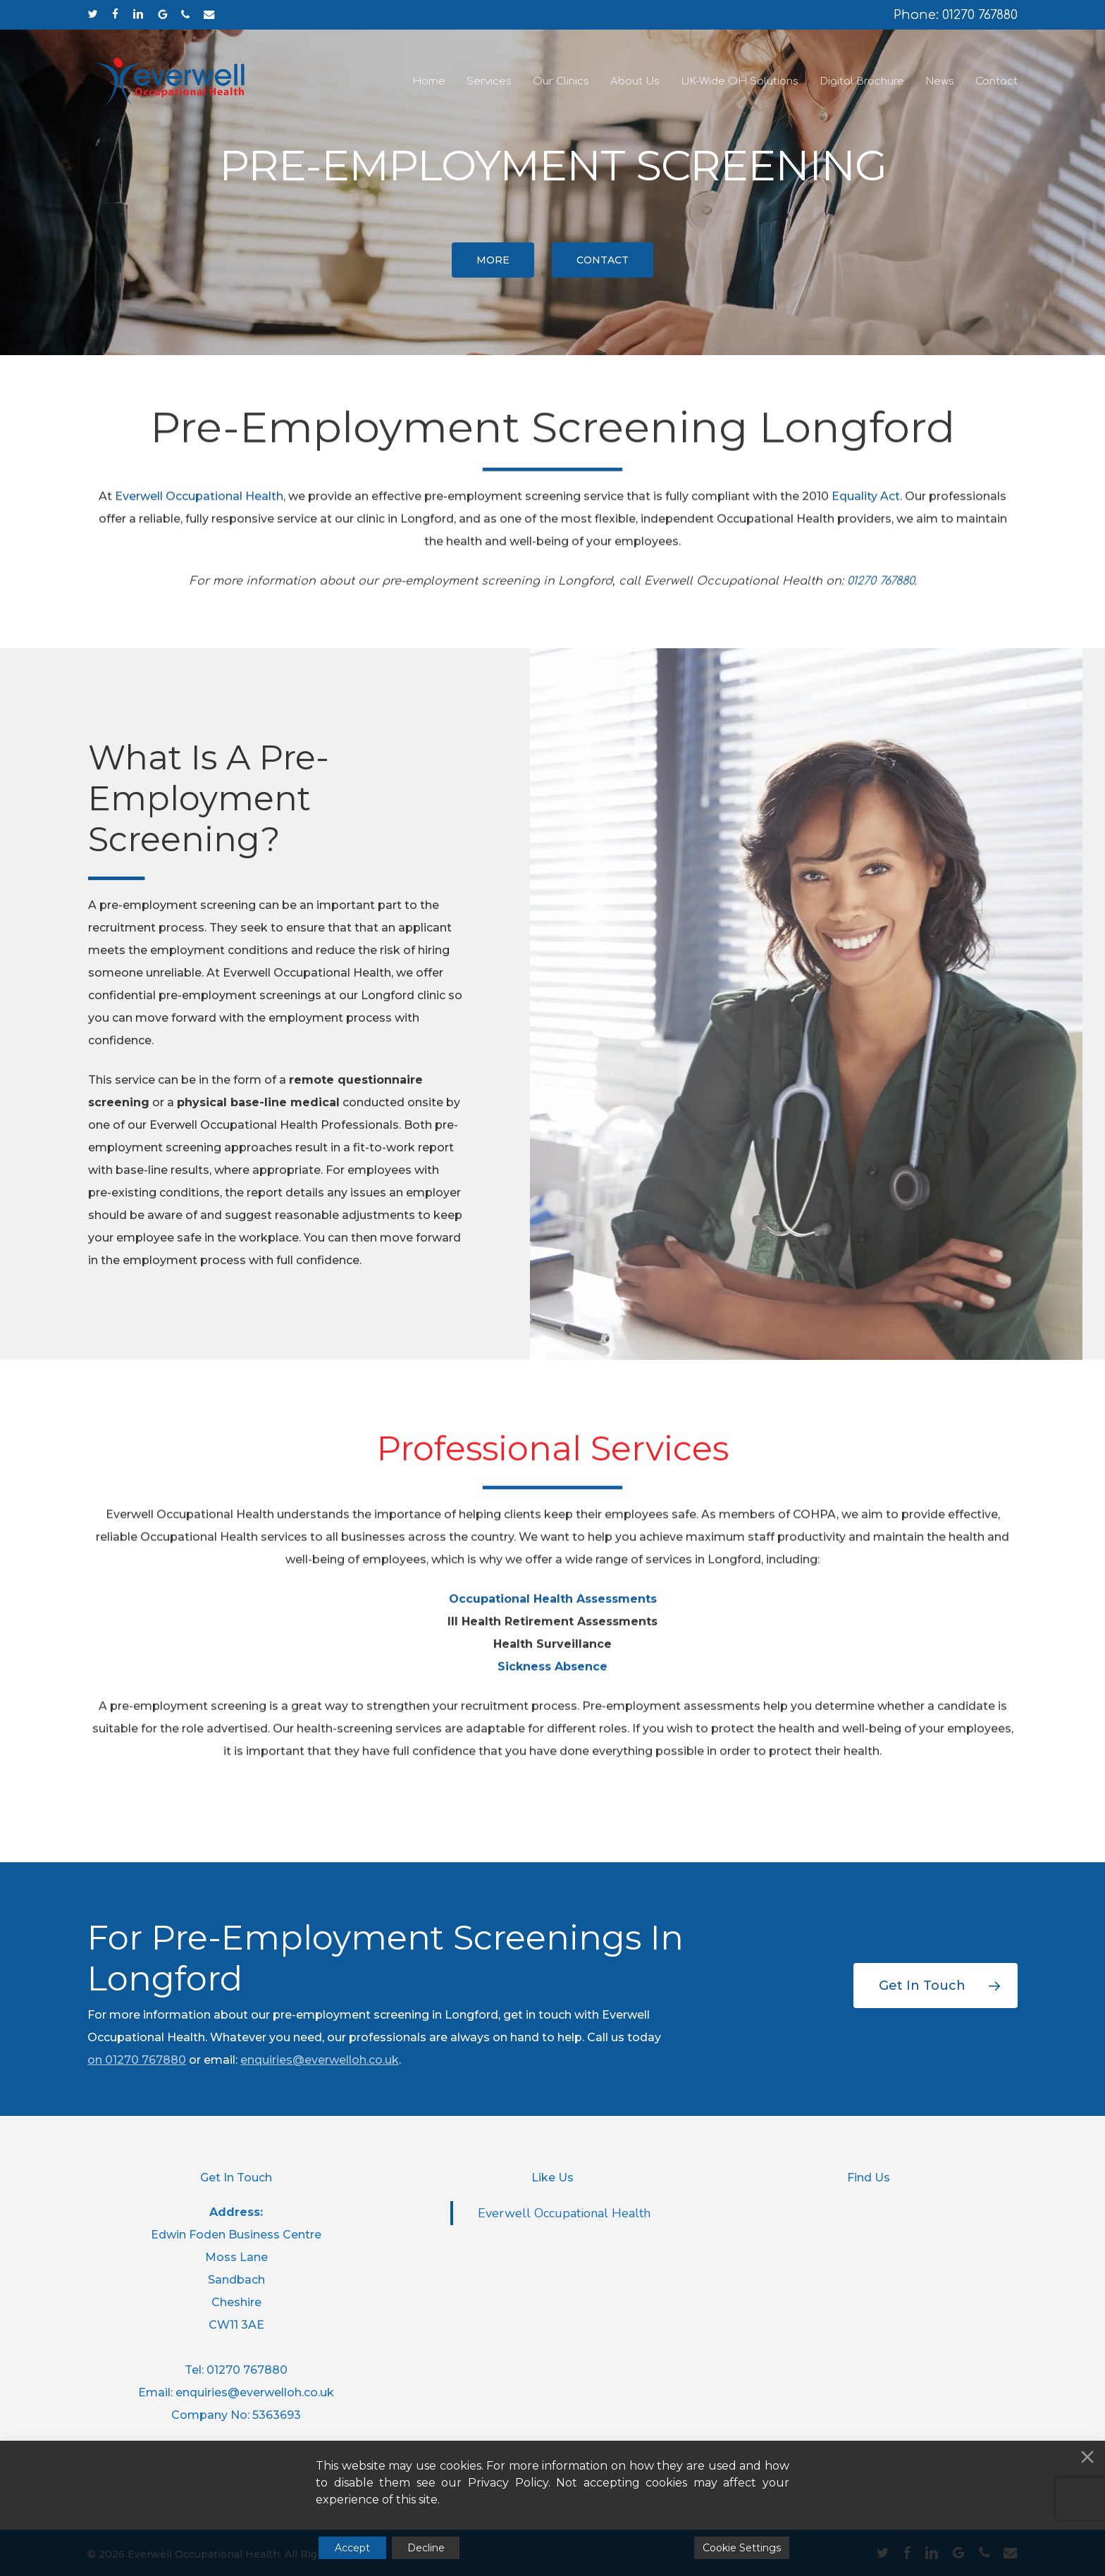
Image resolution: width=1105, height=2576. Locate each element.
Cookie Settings (742, 2547)
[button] (493, 260)
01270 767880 (145, 2060)
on (96, 2060)
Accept (352, 2547)
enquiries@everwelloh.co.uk (319, 2060)
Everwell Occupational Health (564, 2213)
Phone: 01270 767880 (956, 15)
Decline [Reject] (426, 2547)
